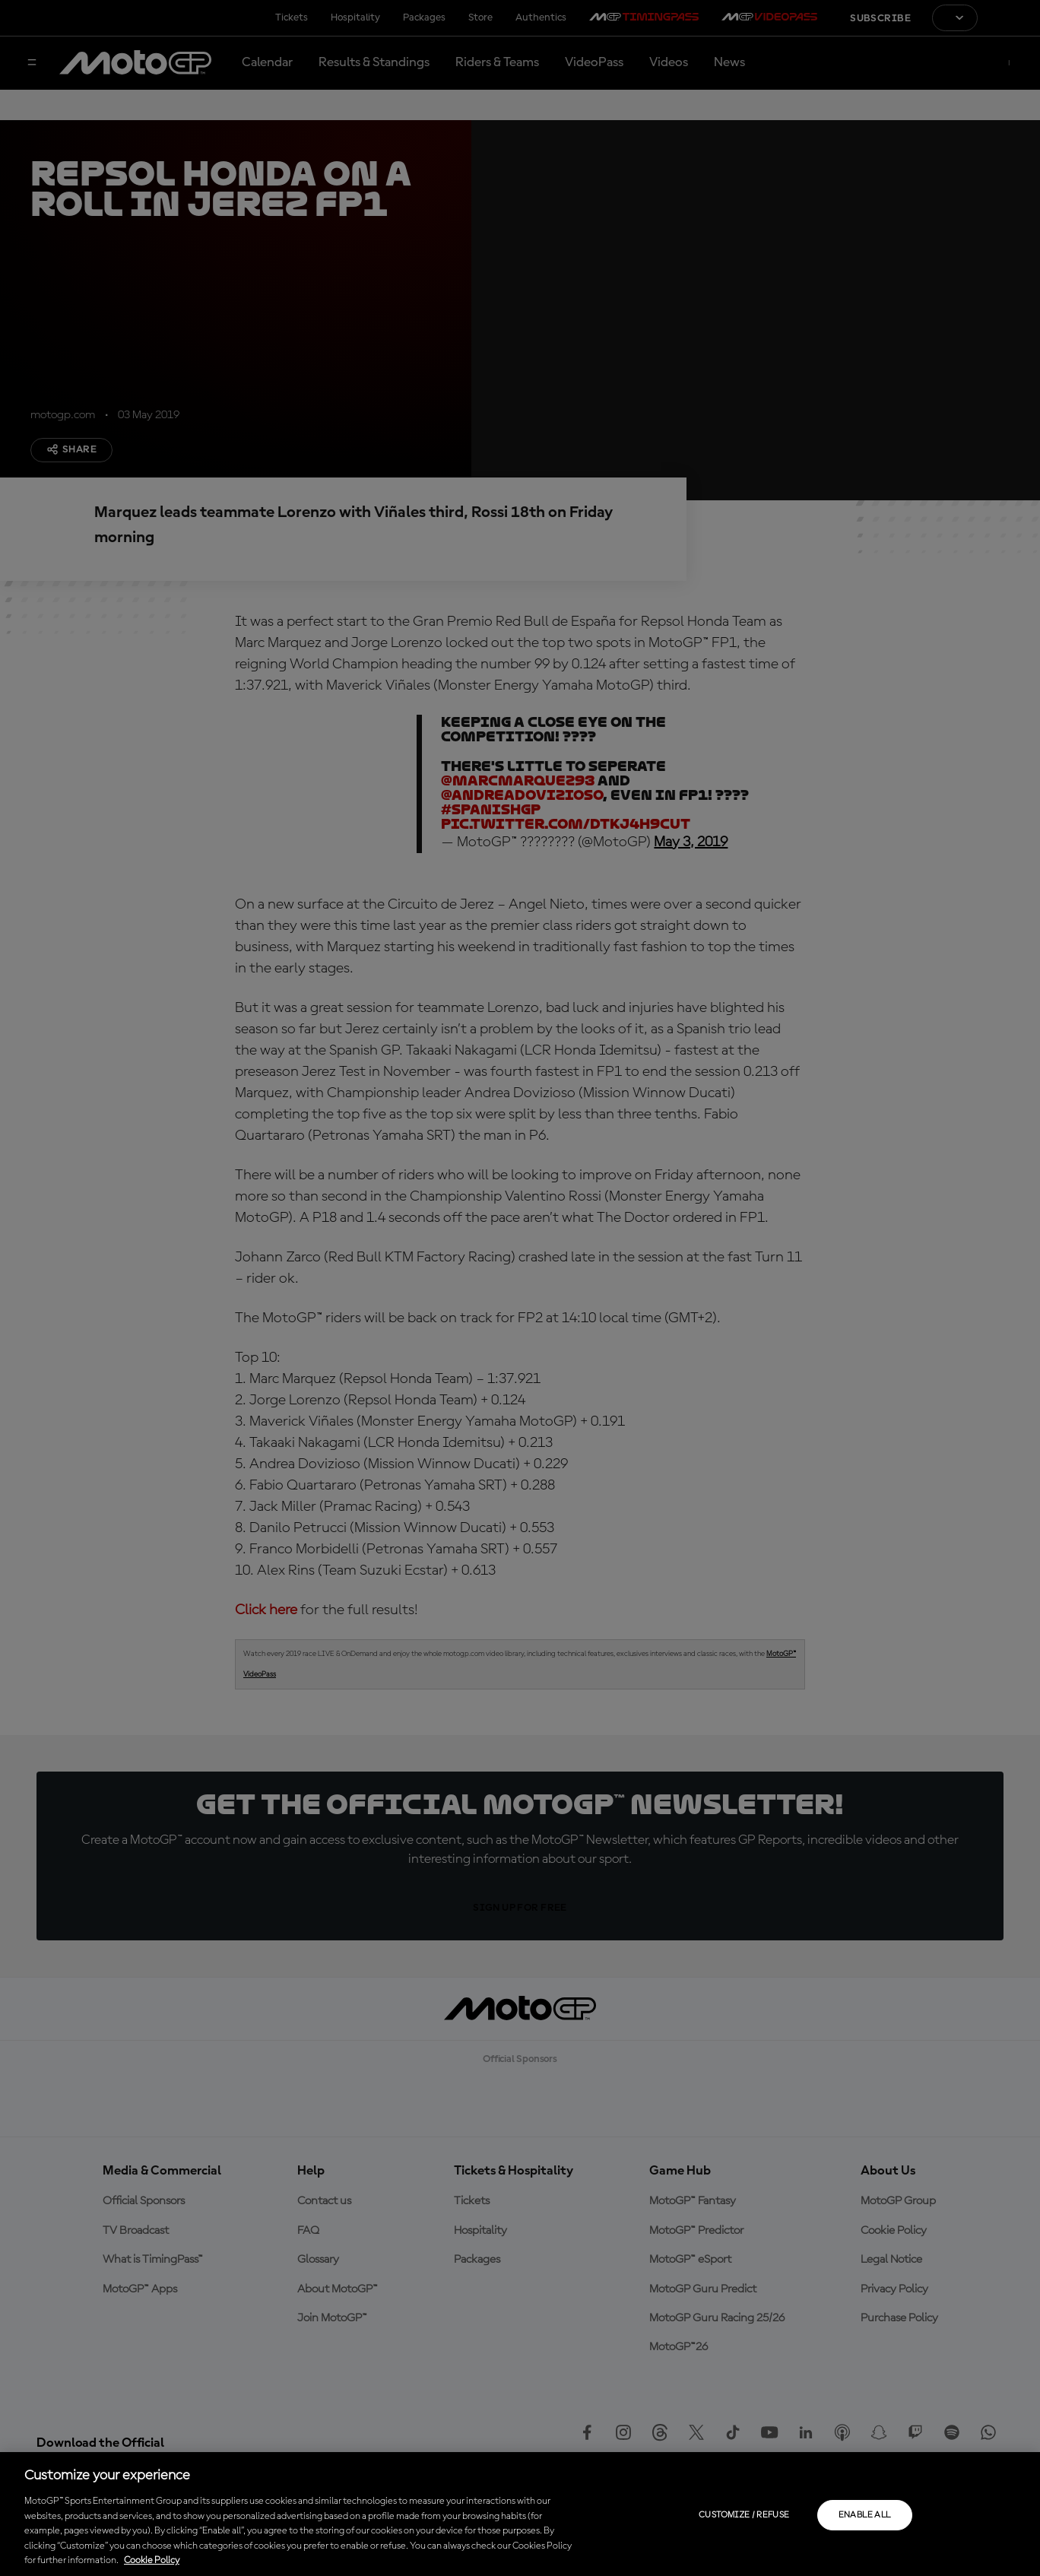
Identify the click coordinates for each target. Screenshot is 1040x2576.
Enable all (865, 2515)
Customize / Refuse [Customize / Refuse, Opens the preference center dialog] (744, 2515)
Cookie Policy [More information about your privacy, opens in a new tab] (151, 2560)
